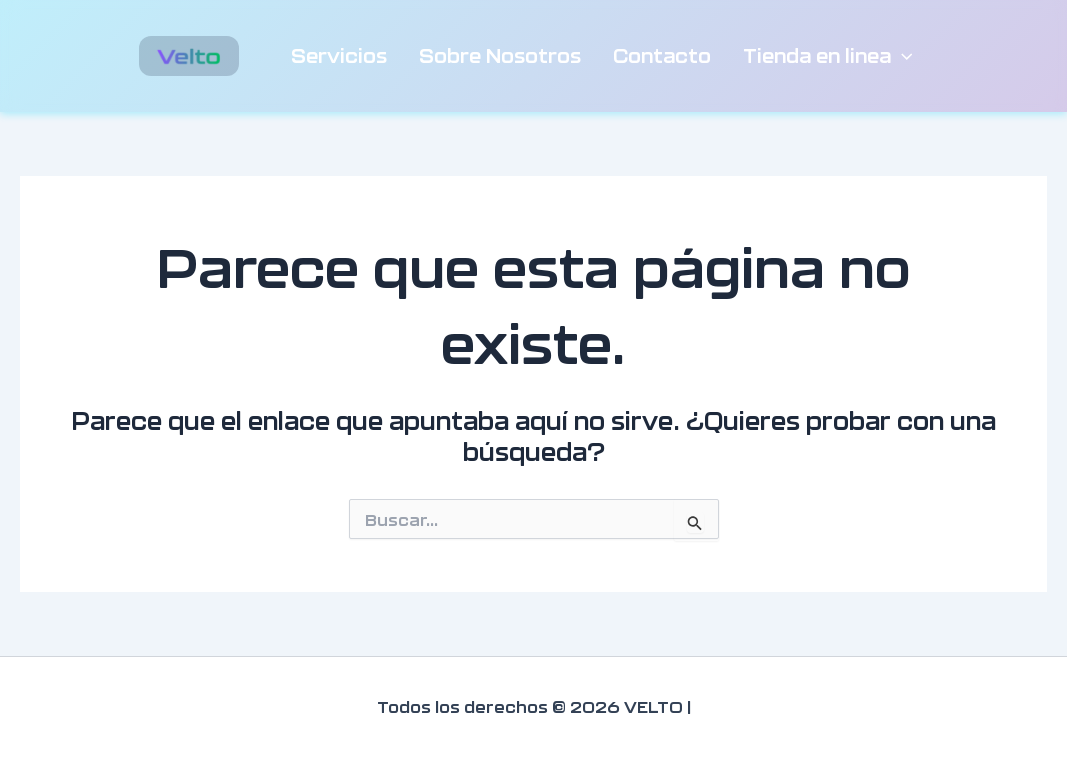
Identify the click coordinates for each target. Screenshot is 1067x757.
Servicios (339, 55)
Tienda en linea (828, 56)
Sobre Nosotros (500, 55)
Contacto (662, 55)
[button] (902, 56)
